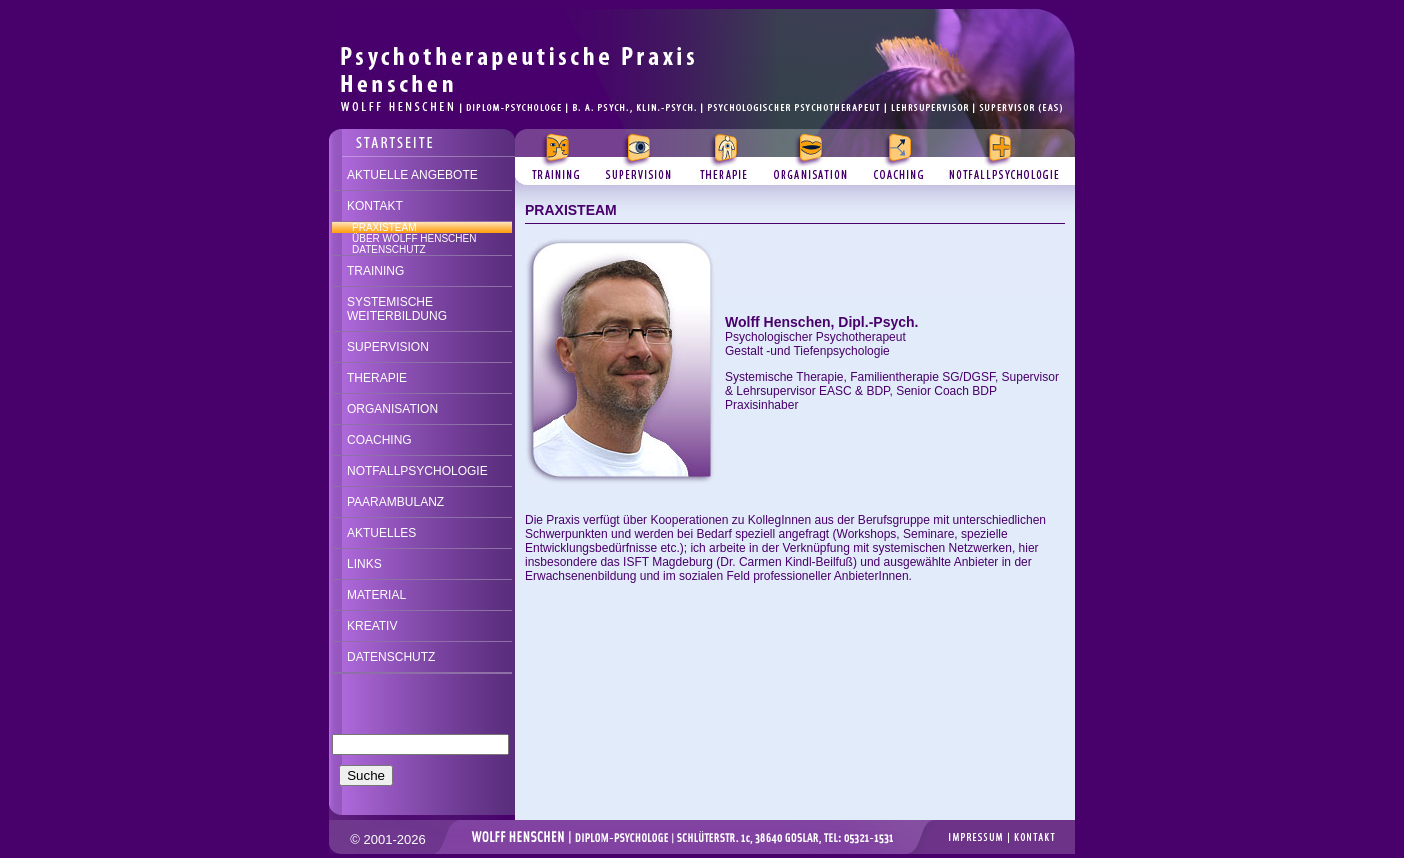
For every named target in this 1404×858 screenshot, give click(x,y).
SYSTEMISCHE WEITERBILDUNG (397, 309)
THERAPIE (377, 378)
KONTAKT (375, 206)
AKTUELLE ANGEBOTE (412, 175)
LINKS (364, 564)
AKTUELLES (381, 533)
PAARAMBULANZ (395, 502)
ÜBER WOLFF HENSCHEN (414, 238)
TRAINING (375, 271)
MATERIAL (376, 595)
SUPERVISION (388, 347)
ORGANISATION (392, 409)
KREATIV (372, 626)
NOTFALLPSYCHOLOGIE (417, 471)
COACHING (379, 440)
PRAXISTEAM (384, 227)
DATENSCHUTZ (389, 249)
